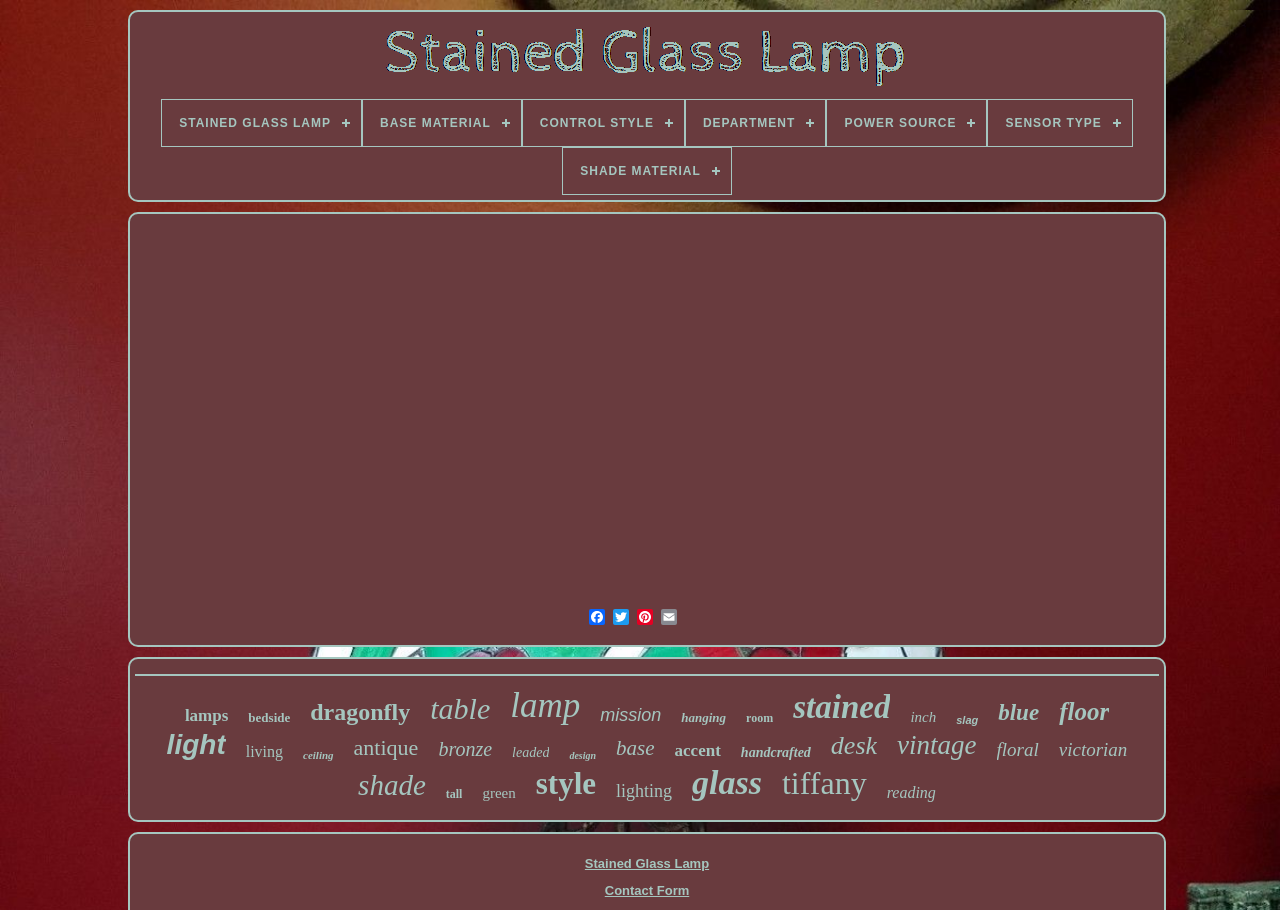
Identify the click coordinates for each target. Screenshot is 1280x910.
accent (698, 750)
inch (923, 717)
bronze (465, 749)
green (498, 793)
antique (386, 747)
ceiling (318, 755)
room (759, 718)
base (635, 748)
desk (854, 745)
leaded (530, 752)
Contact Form (647, 890)
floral (1018, 749)
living (264, 751)
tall (454, 794)
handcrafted (776, 752)
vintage (936, 745)
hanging (703, 717)
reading (911, 792)
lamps (206, 715)
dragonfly (360, 712)
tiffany (824, 783)
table (460, 708)
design (582, 755)
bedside (269, 717)
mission (630, 715)
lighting (644, 791)
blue (1018, 712)
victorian (1093, 749)
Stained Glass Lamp (647, 863)
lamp (545, 705)
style (566, 783)
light (196, 744)
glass (727, 782)
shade (392, 785)
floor (1084, 711)
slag (967, 720)
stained (841, 707)
